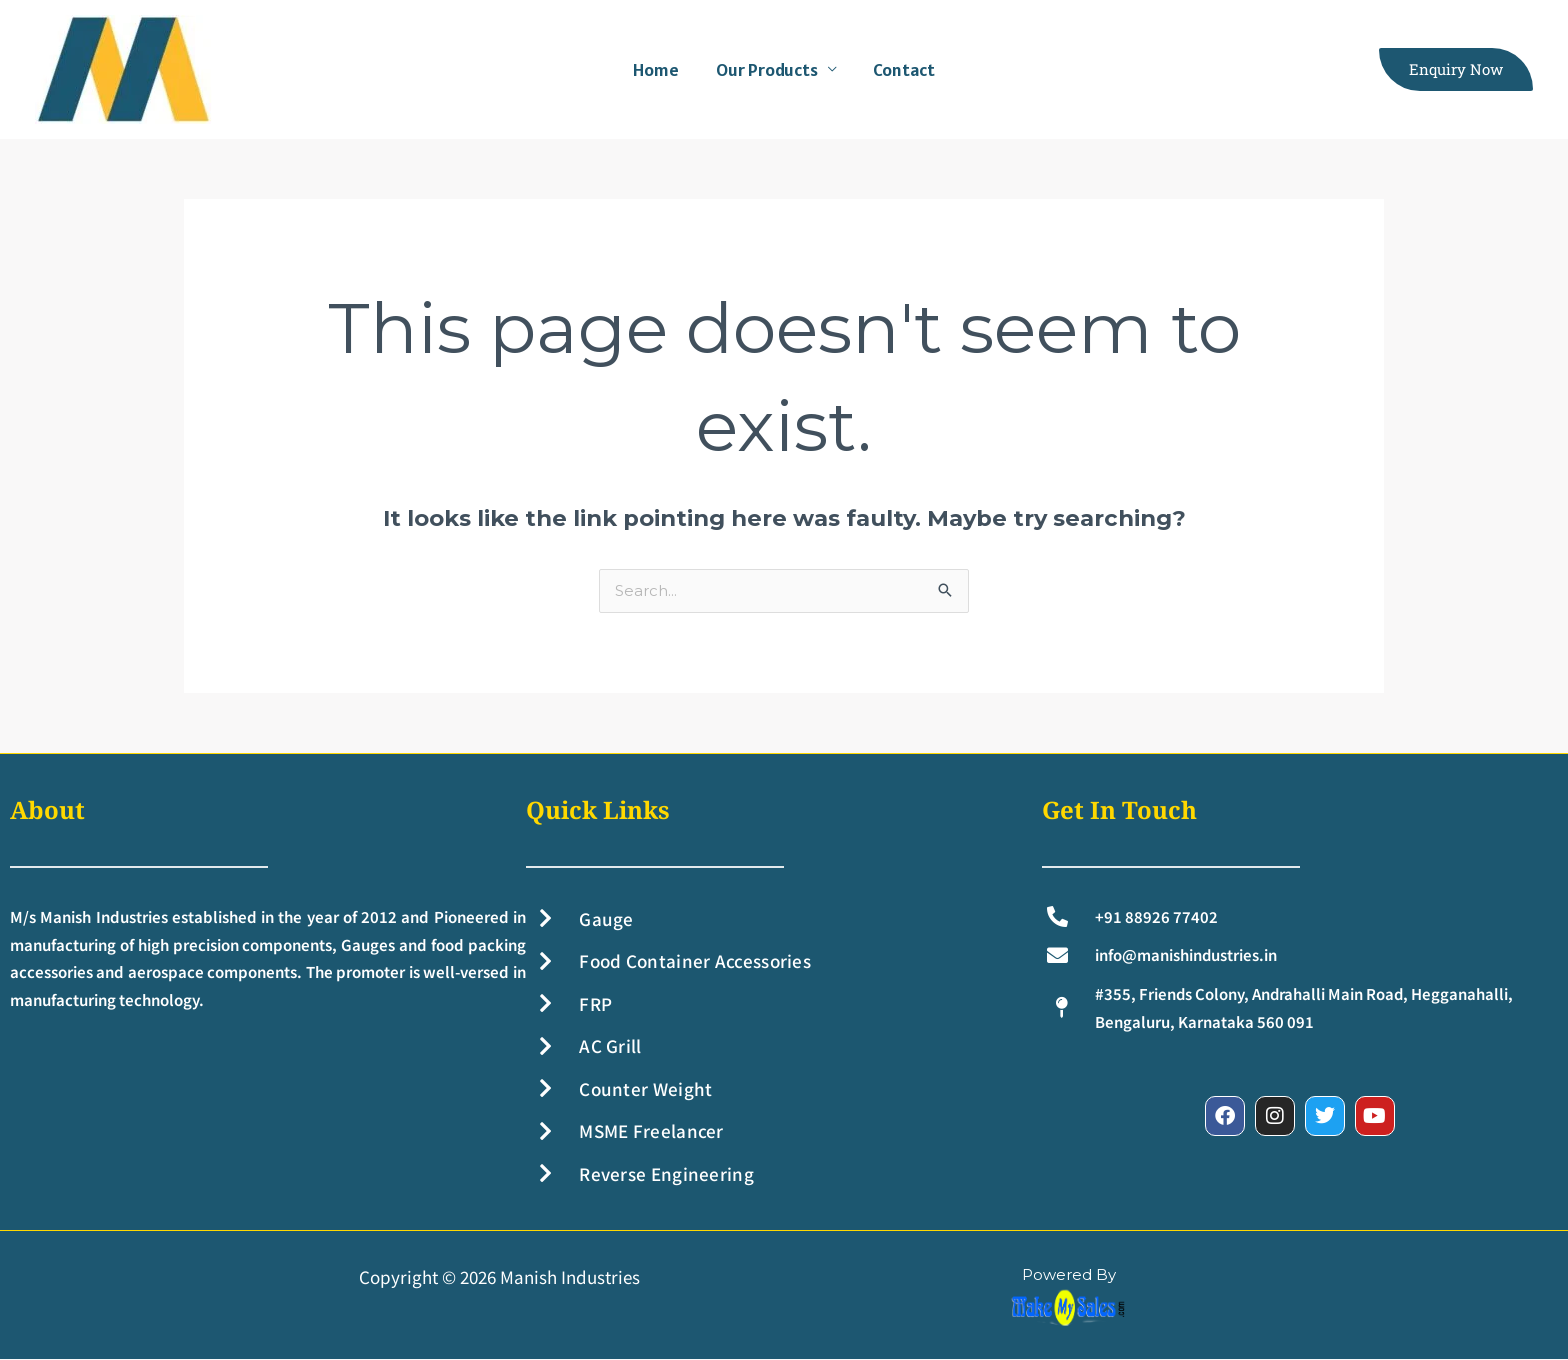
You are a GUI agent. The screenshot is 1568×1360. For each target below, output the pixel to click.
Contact (904, 69)
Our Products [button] (767, 69)
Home (657, 69)
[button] (1456, 69)
